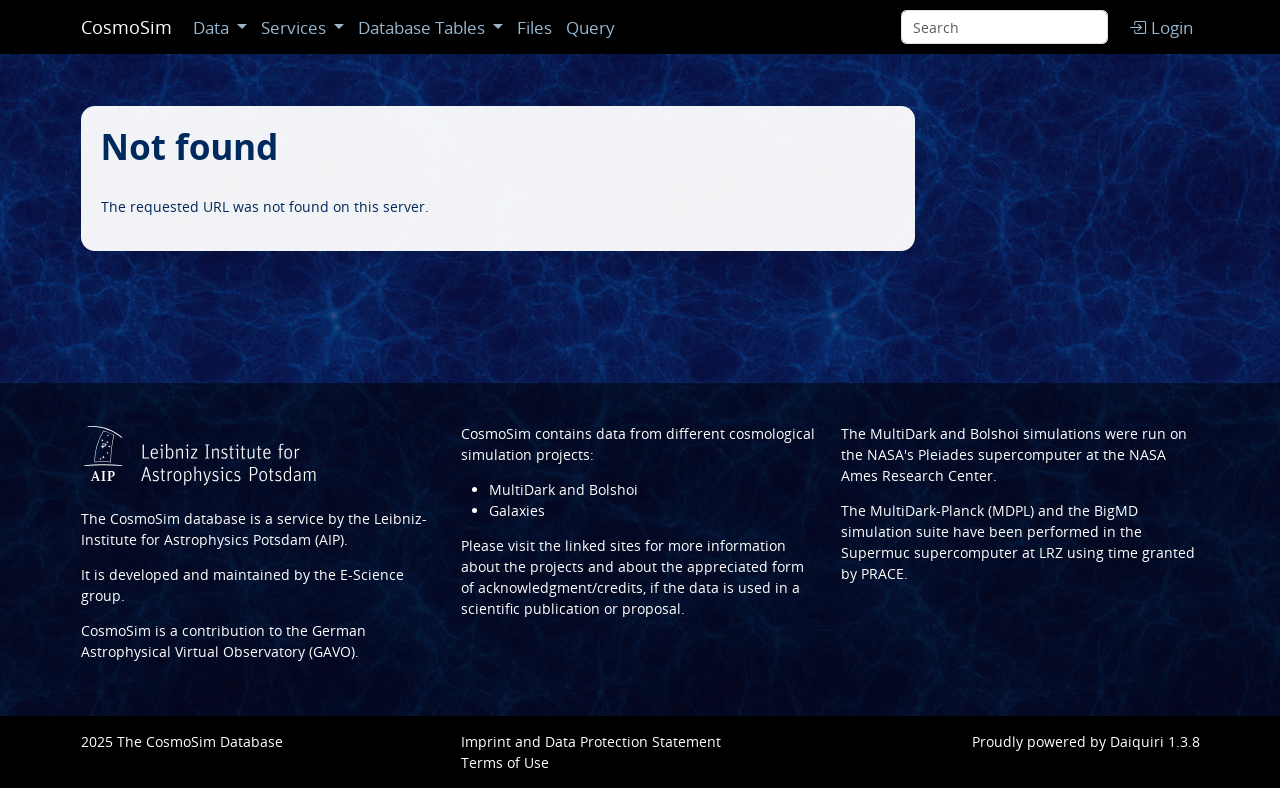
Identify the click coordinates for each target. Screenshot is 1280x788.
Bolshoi (994, 433)
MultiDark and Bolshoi (563, 489)
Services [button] (295, 27)
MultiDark (903, 433)
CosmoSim (126, 27)
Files (534, 27)
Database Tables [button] (423, 27)
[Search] (1004, 27)
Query (590, 27)
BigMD (1116, 510)
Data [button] (213, 27)
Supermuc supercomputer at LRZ (952, 552)
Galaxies (517, 510)
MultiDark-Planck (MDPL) (952, 510)
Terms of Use (505, 762)
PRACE (882, 573)
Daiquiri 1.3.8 (1155, 741)
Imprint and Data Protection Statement (591, 741)
